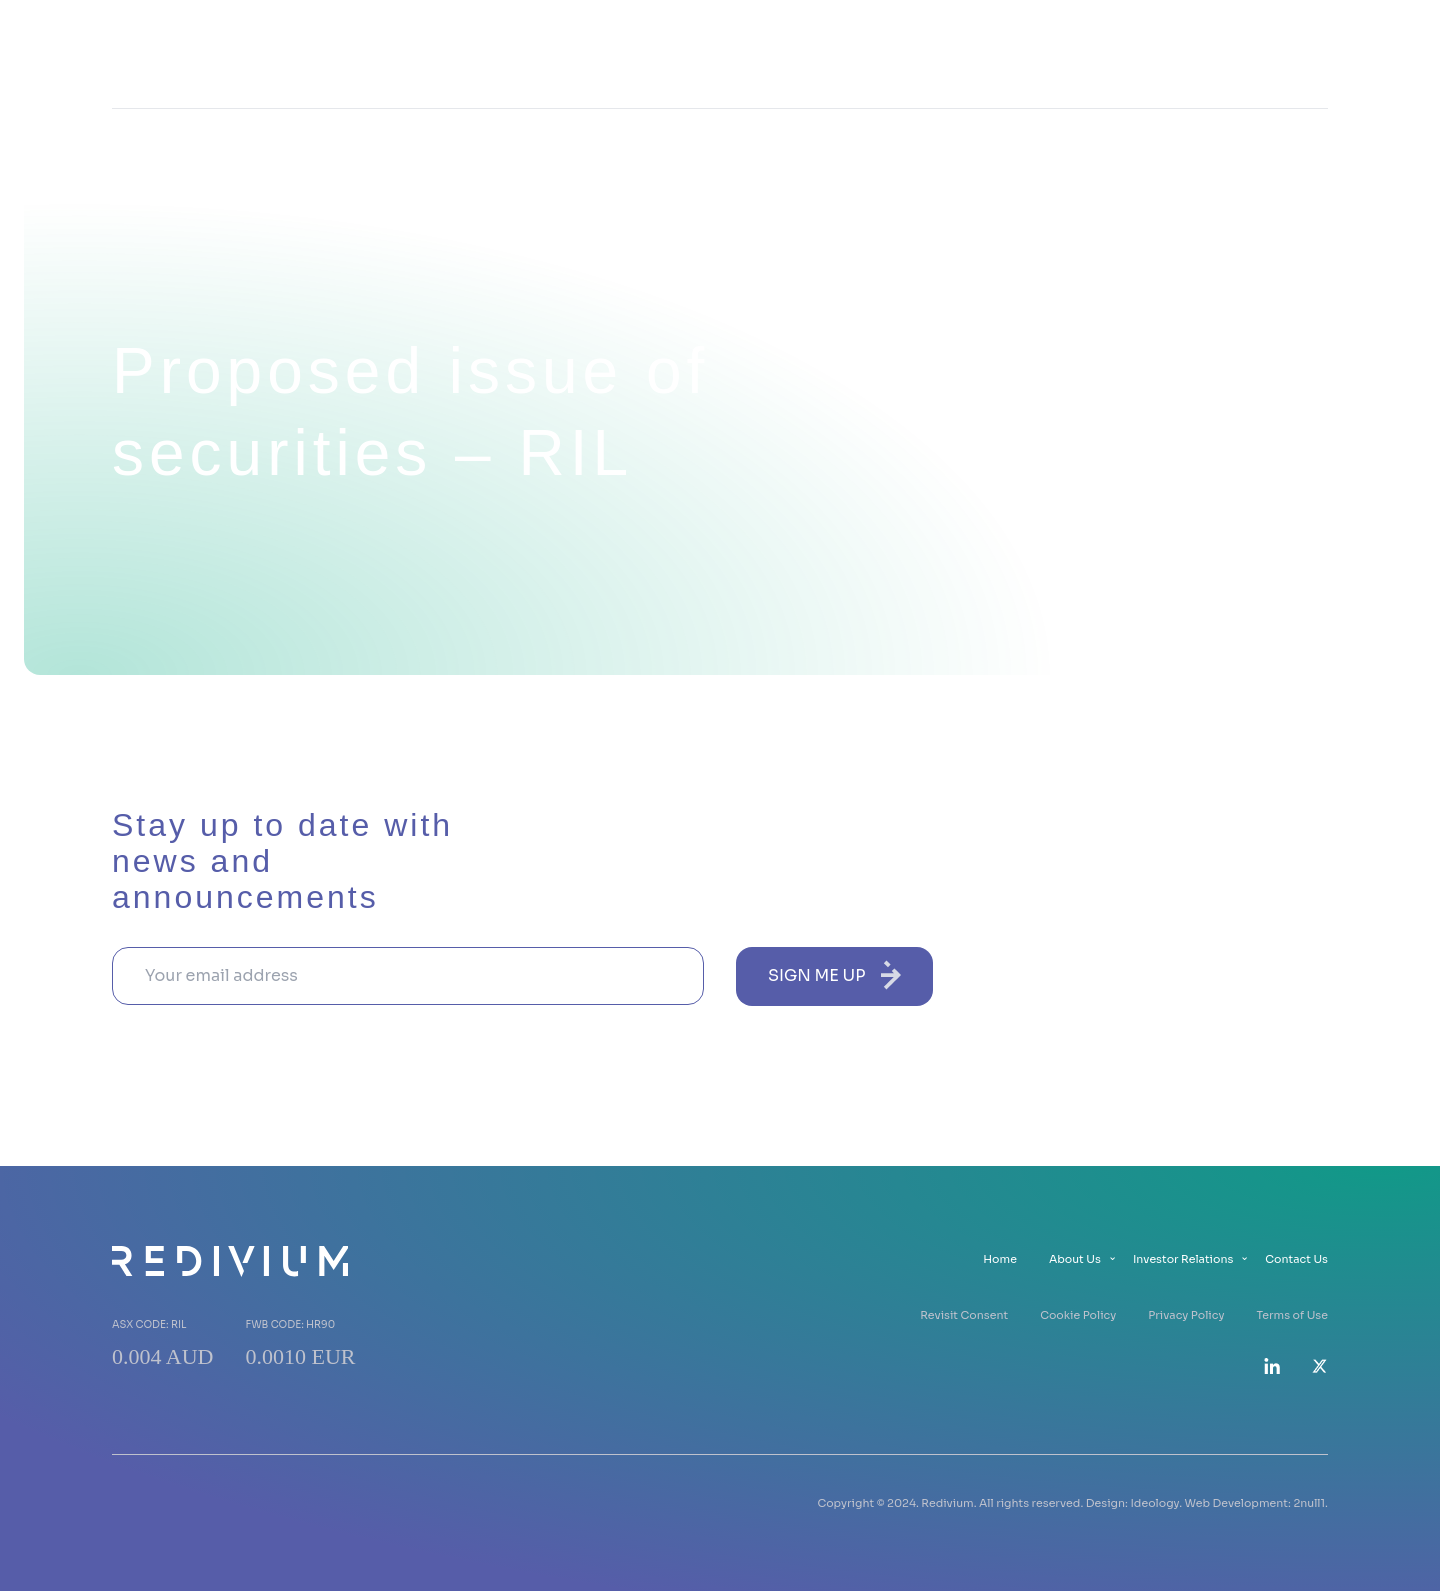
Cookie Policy (1078, 1315)
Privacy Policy (1186, 1315)
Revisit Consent (964, 1315)
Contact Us (1282, 53)
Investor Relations (1132, 53)
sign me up (834, 975)
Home (894, 53)
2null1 (1309, 1503)
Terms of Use (1292, 1315)
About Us (989, 53)
